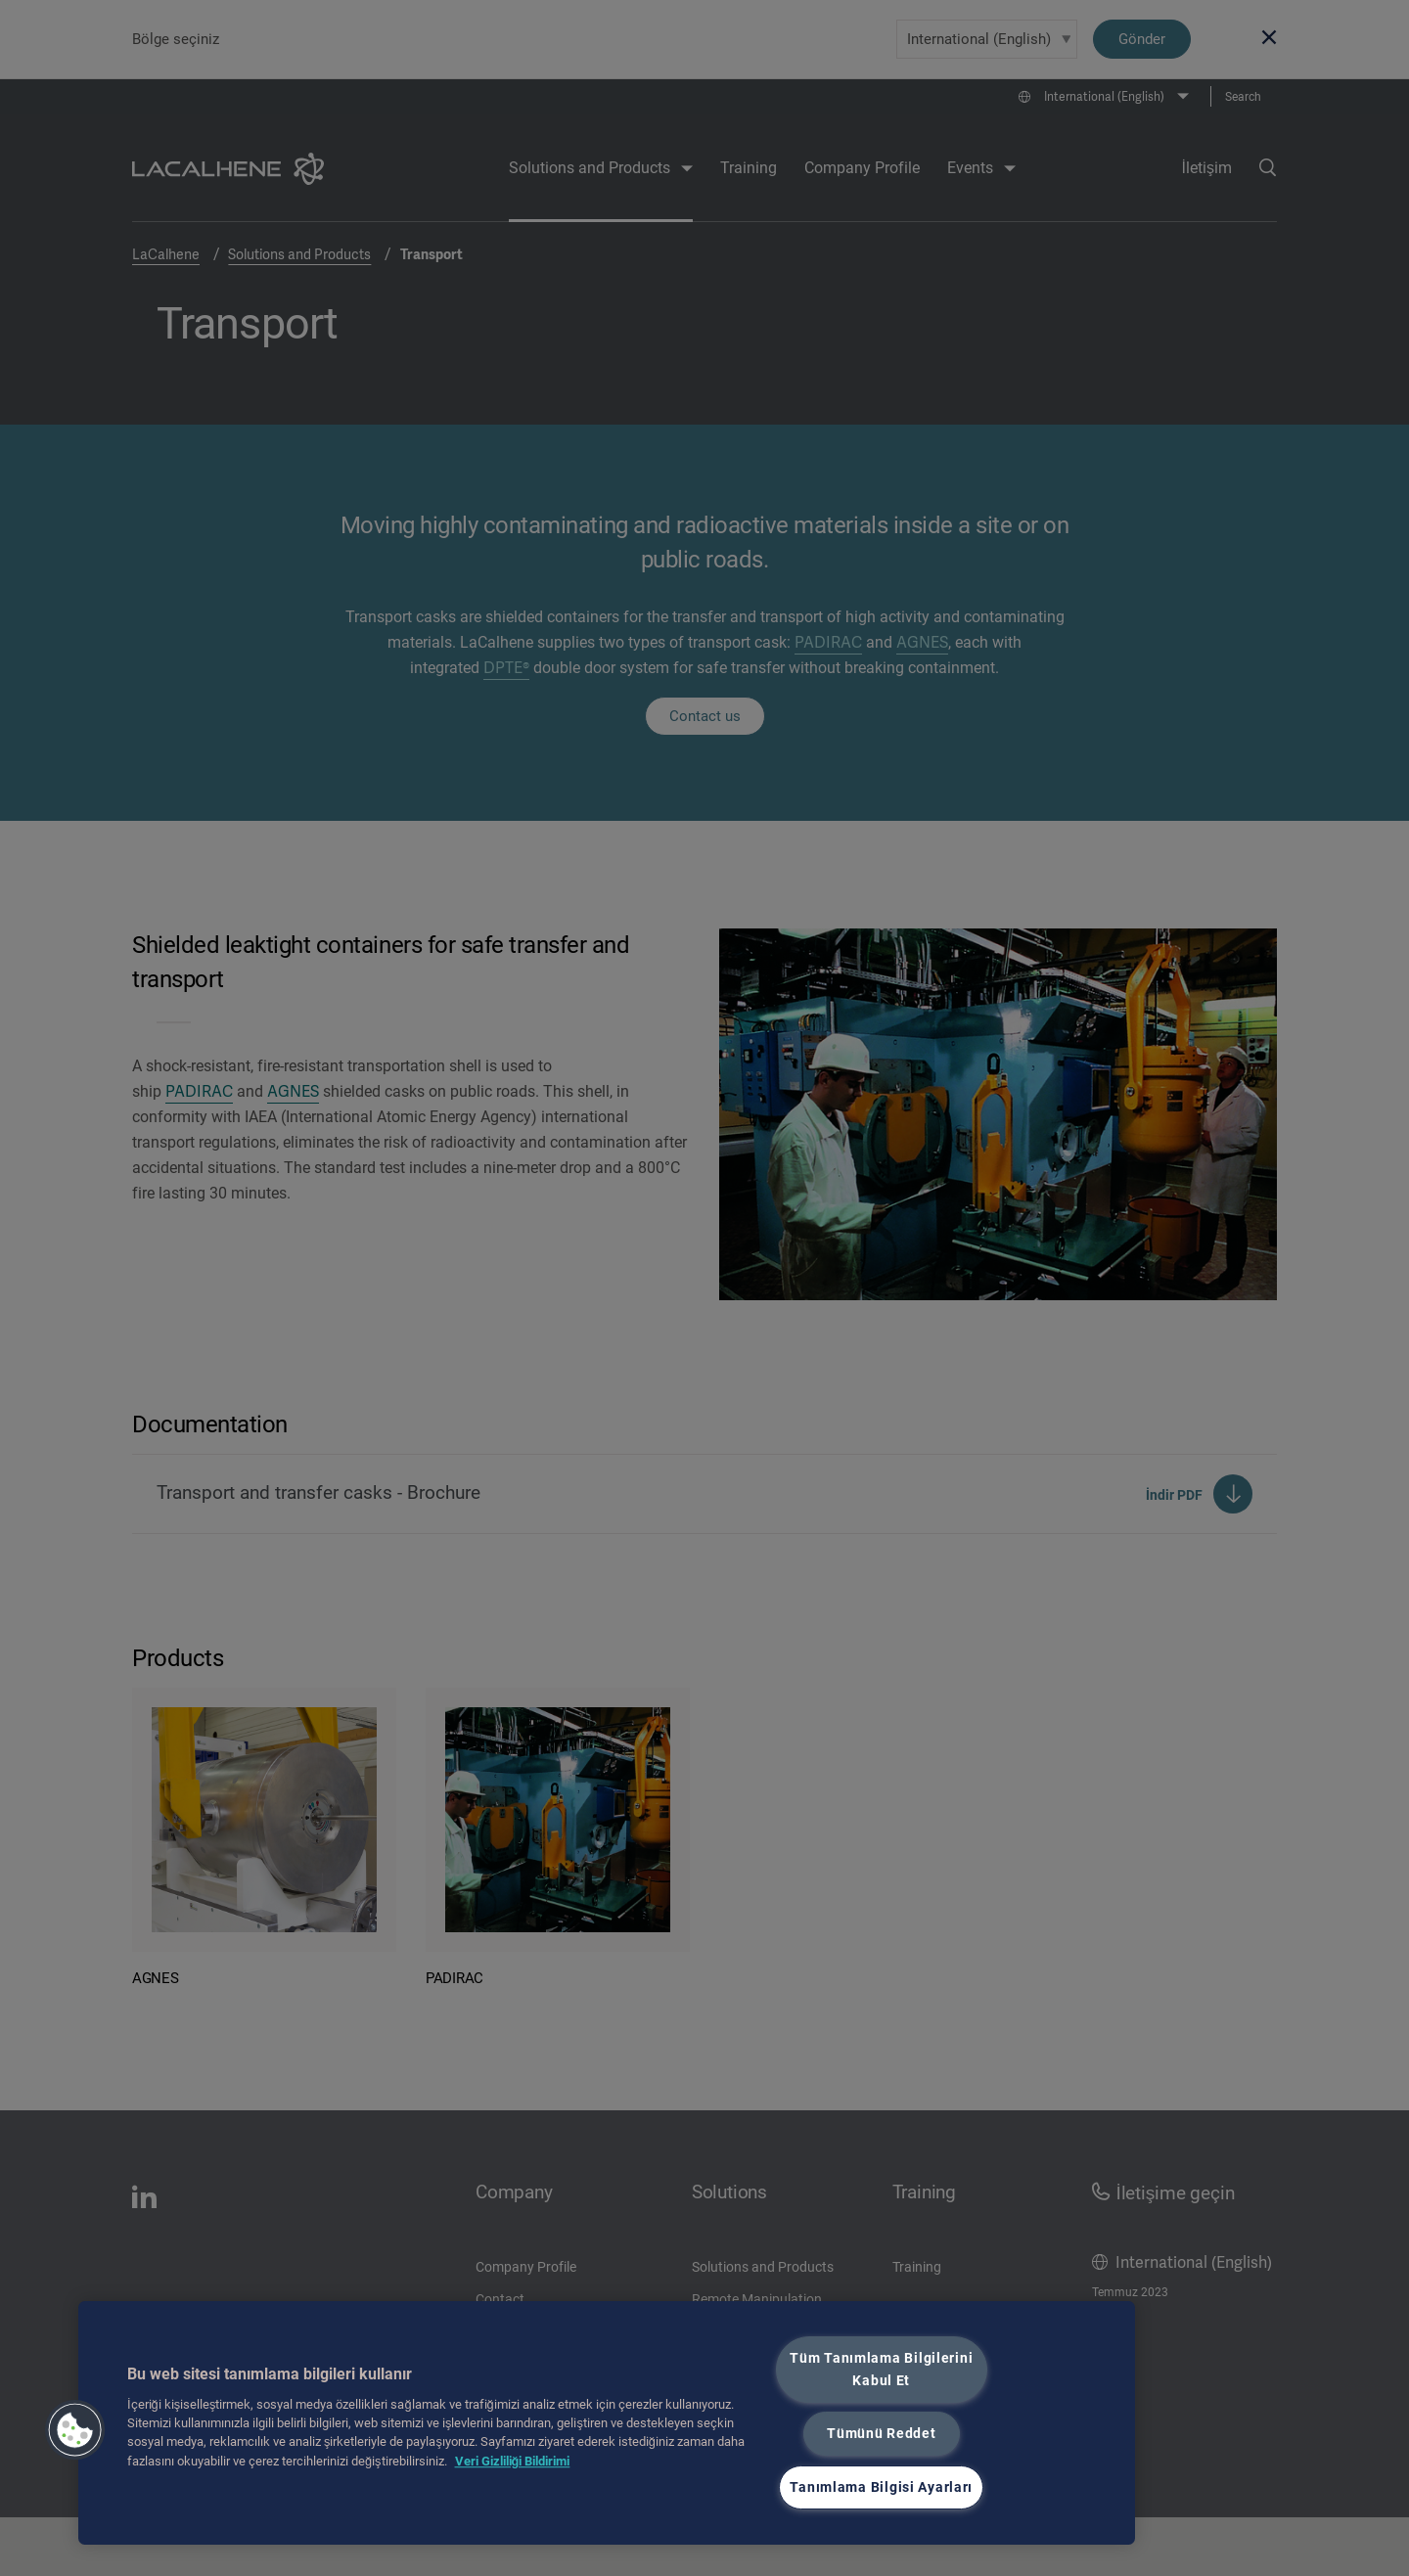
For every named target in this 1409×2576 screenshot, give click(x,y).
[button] (75, 2430)
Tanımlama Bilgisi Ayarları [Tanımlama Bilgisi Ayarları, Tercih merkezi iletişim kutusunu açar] (881, 2487)
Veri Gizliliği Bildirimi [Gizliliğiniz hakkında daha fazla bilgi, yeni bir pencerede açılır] (512, 2461)
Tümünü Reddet (881, 2433)
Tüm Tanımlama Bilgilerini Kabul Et (881, 2369)
